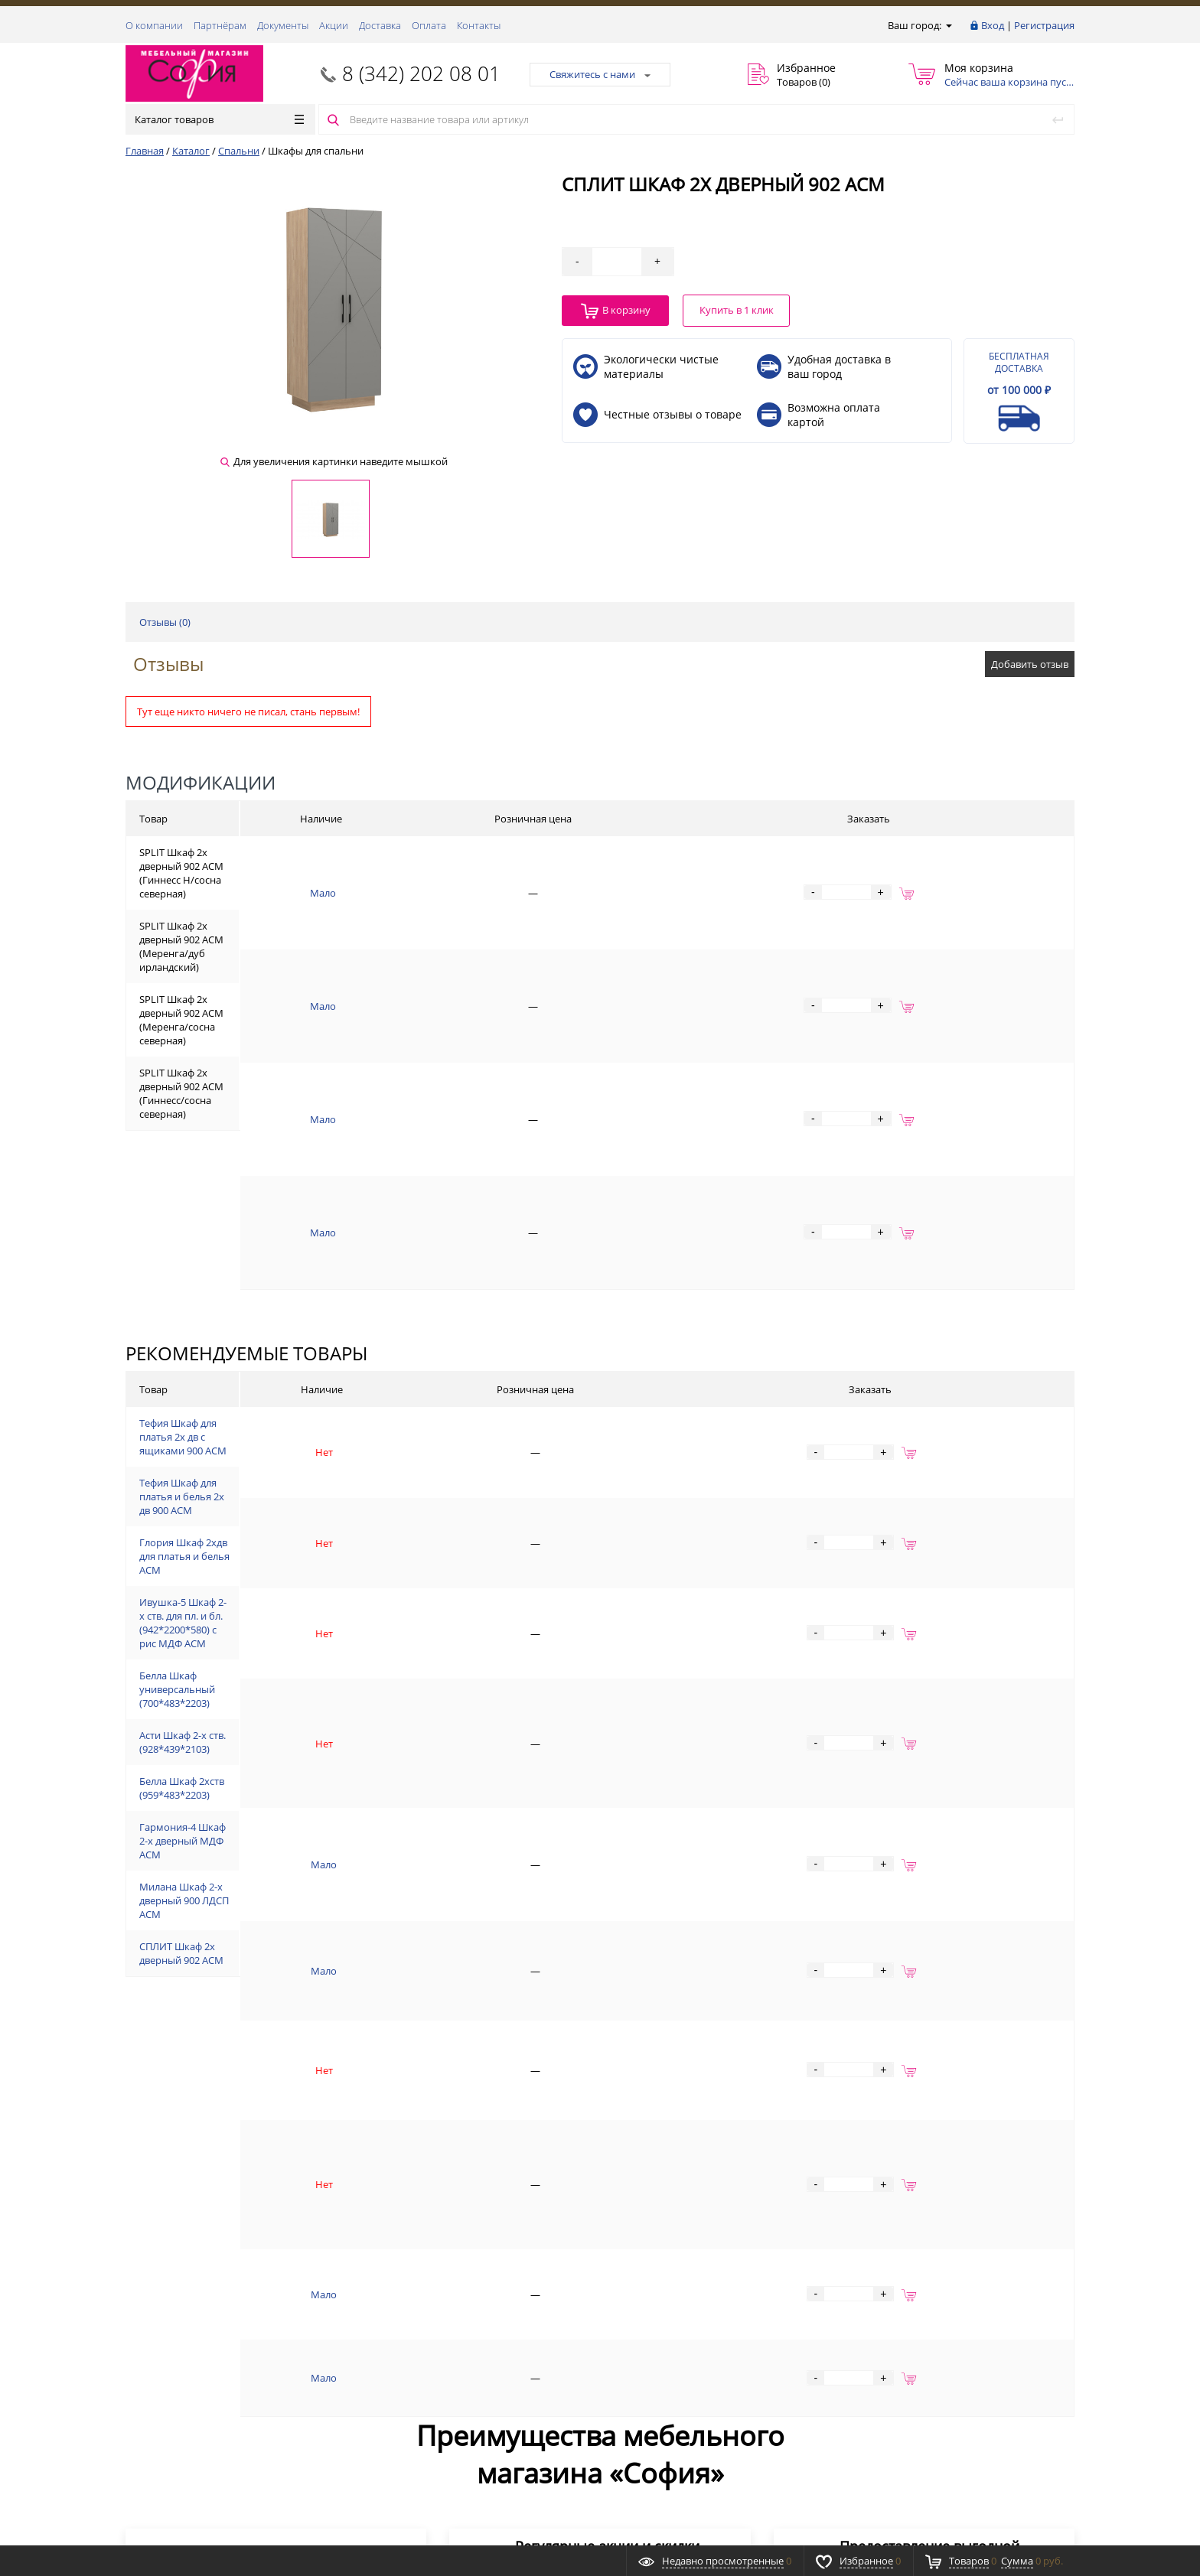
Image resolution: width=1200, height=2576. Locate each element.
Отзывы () (165, 622)
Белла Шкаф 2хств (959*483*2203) (281, 1642)
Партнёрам (220, 25)
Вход (992, 25)
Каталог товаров (219, 119)
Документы (282, 25)
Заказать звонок (173, 2312)
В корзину (616, 311)
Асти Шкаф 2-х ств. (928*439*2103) (282, 1570)
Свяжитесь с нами (600, 74)
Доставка (380, 25)
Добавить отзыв (1029, 664)
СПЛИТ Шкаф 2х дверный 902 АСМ (284, 1840)
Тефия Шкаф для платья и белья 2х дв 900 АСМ (312, 1314)
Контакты (479, 25)
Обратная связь (171, 2370)
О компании (154, 25)
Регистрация (1044, 25)
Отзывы (168, 663)
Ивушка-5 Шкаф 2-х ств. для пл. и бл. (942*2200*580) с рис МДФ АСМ (362, 1425)
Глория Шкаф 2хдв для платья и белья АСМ (305, 1364)
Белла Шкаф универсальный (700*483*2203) (307, 1498)
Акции (333, 25)
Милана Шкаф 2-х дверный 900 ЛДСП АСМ (302, 1790)
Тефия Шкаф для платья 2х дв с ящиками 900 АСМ (320, 1265)
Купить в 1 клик (736, 310)
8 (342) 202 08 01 (421, 73)
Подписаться (1008, 2407)
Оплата (429, 25)
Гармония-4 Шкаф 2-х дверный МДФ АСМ (301, 1722)
